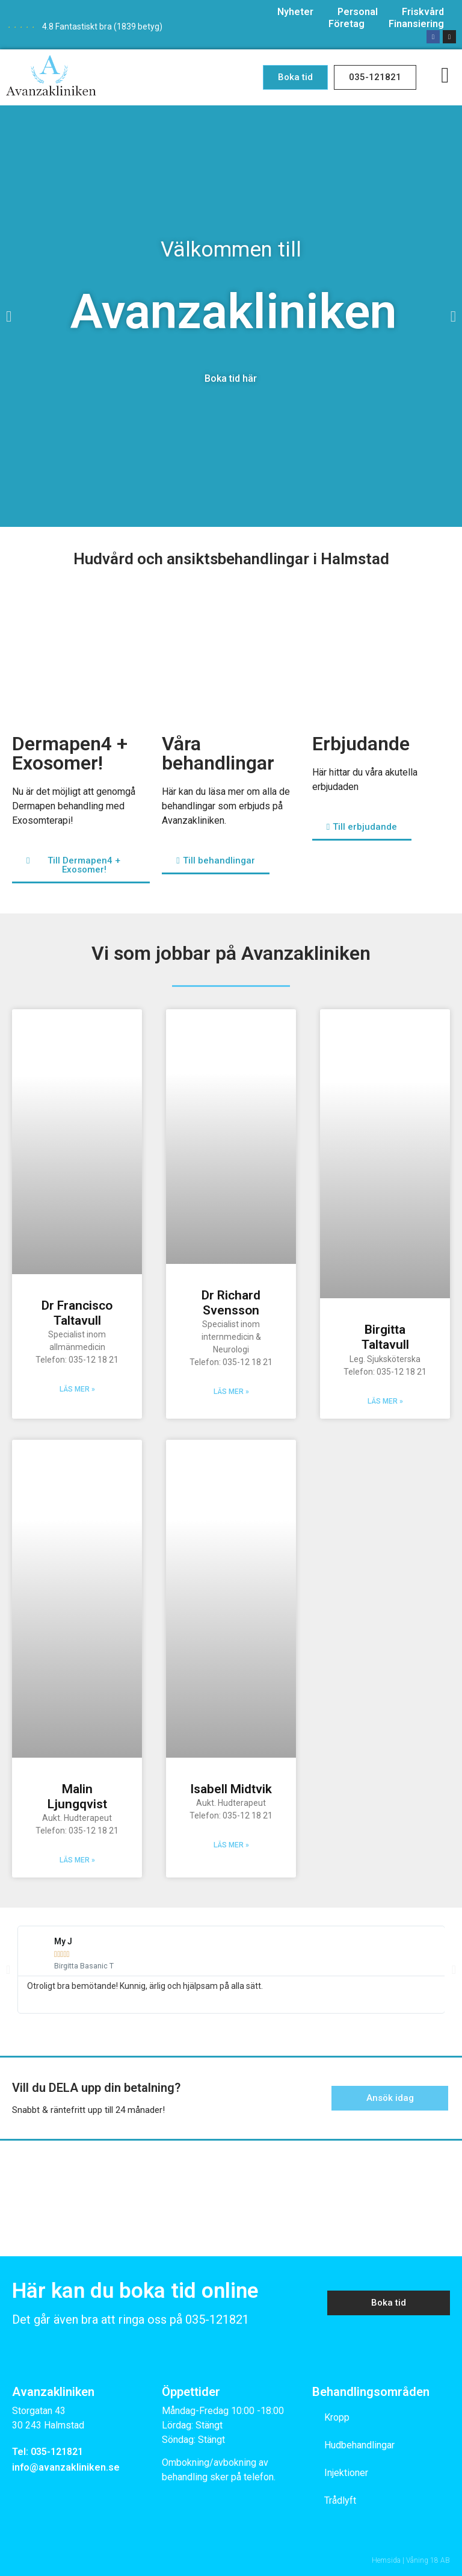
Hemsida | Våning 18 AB (411, 2560)
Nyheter (295, 11)
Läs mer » (77, 1389)
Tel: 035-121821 (47, 2451)
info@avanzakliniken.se (66, 2467)
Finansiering (416, 24)
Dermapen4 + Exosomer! (70, 753)
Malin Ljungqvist (77, 1796)
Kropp (337, 2417)
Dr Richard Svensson (231, 1303)
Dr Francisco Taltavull (77, 1313)
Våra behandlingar (218, 753)
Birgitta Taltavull (385, 1337)
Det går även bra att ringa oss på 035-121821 (130, 2319)
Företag (346, 24)
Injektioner (346, 2472)
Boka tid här (231, 378)
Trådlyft (340, 2500)
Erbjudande (361, 743)
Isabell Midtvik (231, 1789)
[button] (295, 77)
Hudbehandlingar (359, 2445)
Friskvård (423, 11)
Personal (357, 11)
